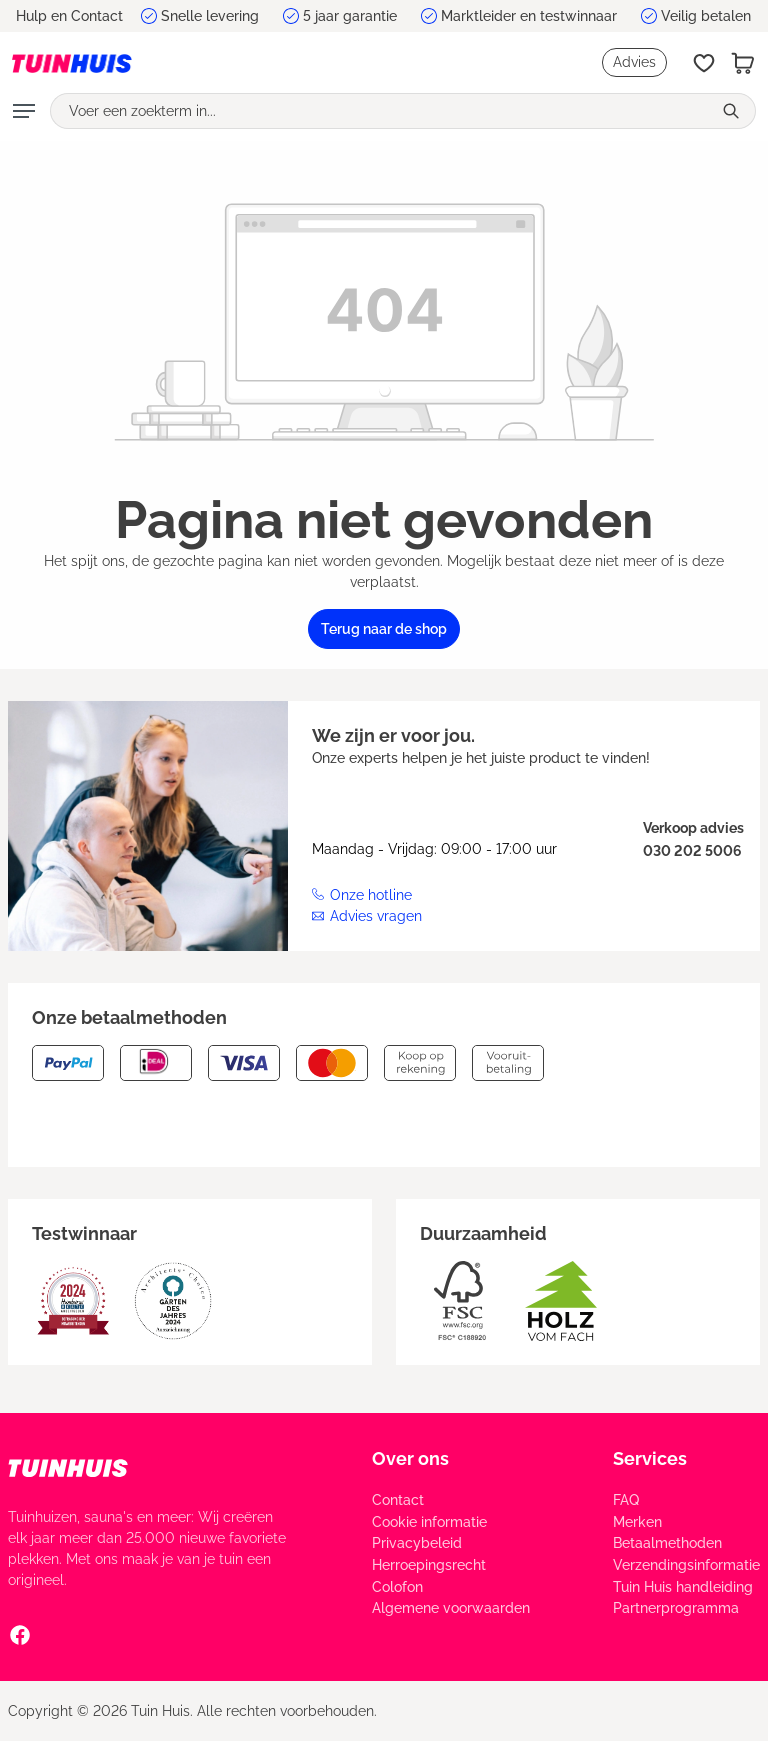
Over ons (410, 1458)
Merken (637, 1522)
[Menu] (24, 111)
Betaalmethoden (667, 1543)
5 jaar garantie (350, 16)
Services (650, 1458)
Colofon (397, 1587)
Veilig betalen (706, 16)
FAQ (626, 1500)
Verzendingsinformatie (686, 1565)
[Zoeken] (733, 111)
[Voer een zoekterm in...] (381, 111)
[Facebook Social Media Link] (20, 1634)
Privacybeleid (417, 1543)
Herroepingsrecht (429, 1565)
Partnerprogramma (676, 1608)
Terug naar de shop (384, 629)
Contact (398, 1500)
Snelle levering (210, 16)
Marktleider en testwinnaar (529, 16)
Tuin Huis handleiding (683, 1587)
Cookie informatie (429, 1522)
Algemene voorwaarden (451, 1608)
